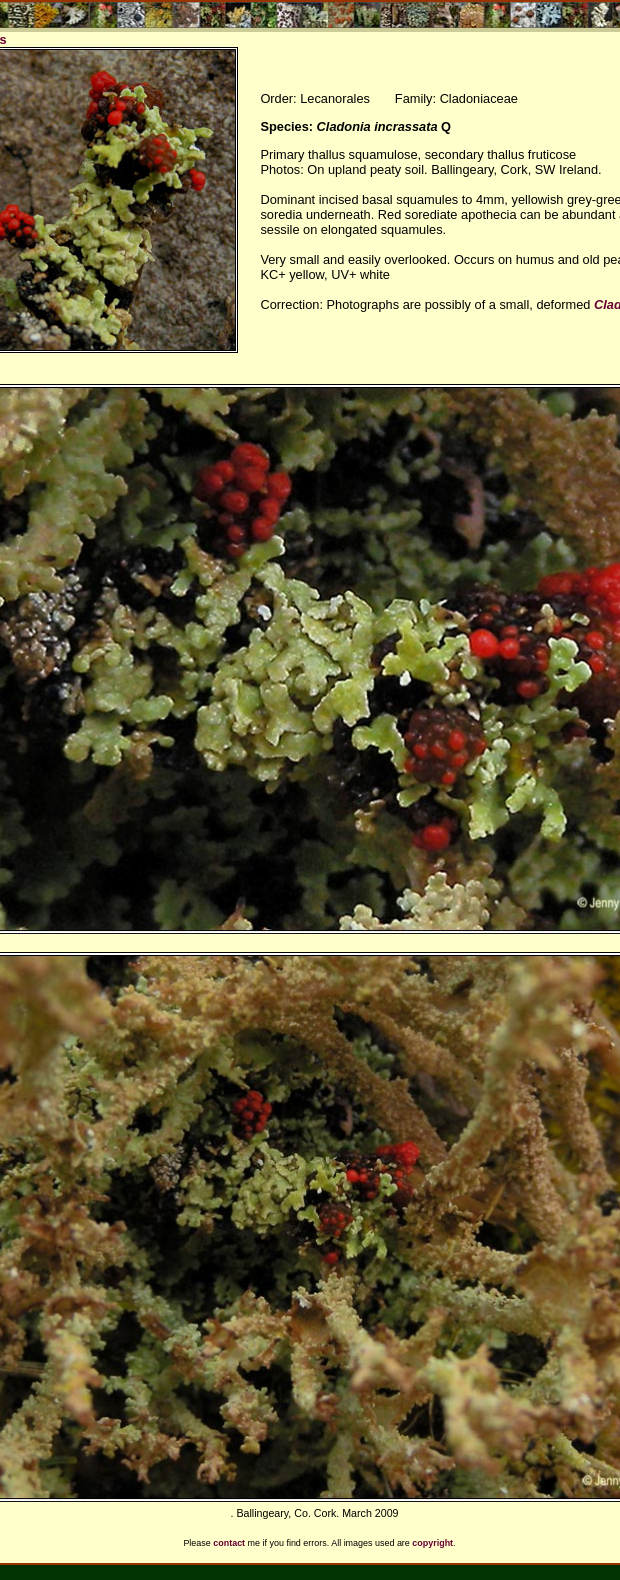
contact (229, 1543)
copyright (432, 1543)
